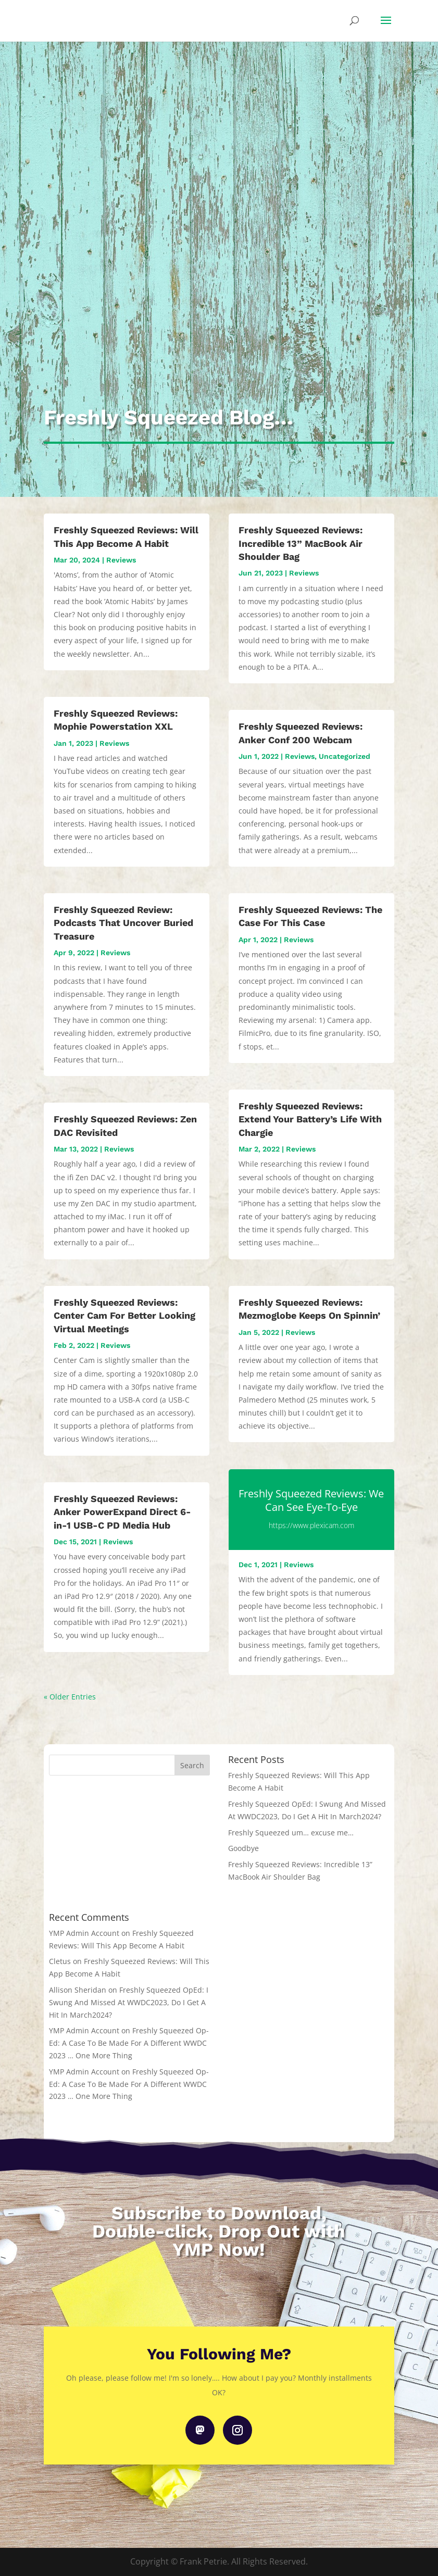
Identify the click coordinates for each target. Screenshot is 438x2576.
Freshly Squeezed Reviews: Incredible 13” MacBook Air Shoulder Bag (300, 542)
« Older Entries (70, 1697)
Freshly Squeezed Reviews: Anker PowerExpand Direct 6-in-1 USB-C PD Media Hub (122, 1511)
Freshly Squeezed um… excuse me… (291, 1832)
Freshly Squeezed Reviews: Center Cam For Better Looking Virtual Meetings (124, 1315)
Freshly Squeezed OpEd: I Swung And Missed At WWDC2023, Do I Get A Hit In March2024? (128, 2002)
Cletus (60, 1961)
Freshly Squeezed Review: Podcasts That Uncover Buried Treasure (123, 922)
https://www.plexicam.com (311, 1525)
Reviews (121, 560)
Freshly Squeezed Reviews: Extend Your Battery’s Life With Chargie (310, 1119)
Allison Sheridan (77, 1990)
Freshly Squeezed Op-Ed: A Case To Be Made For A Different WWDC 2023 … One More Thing (129, 2042)
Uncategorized (344, 756)
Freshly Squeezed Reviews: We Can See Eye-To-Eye (311, 1500)
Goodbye (243, 1848)
